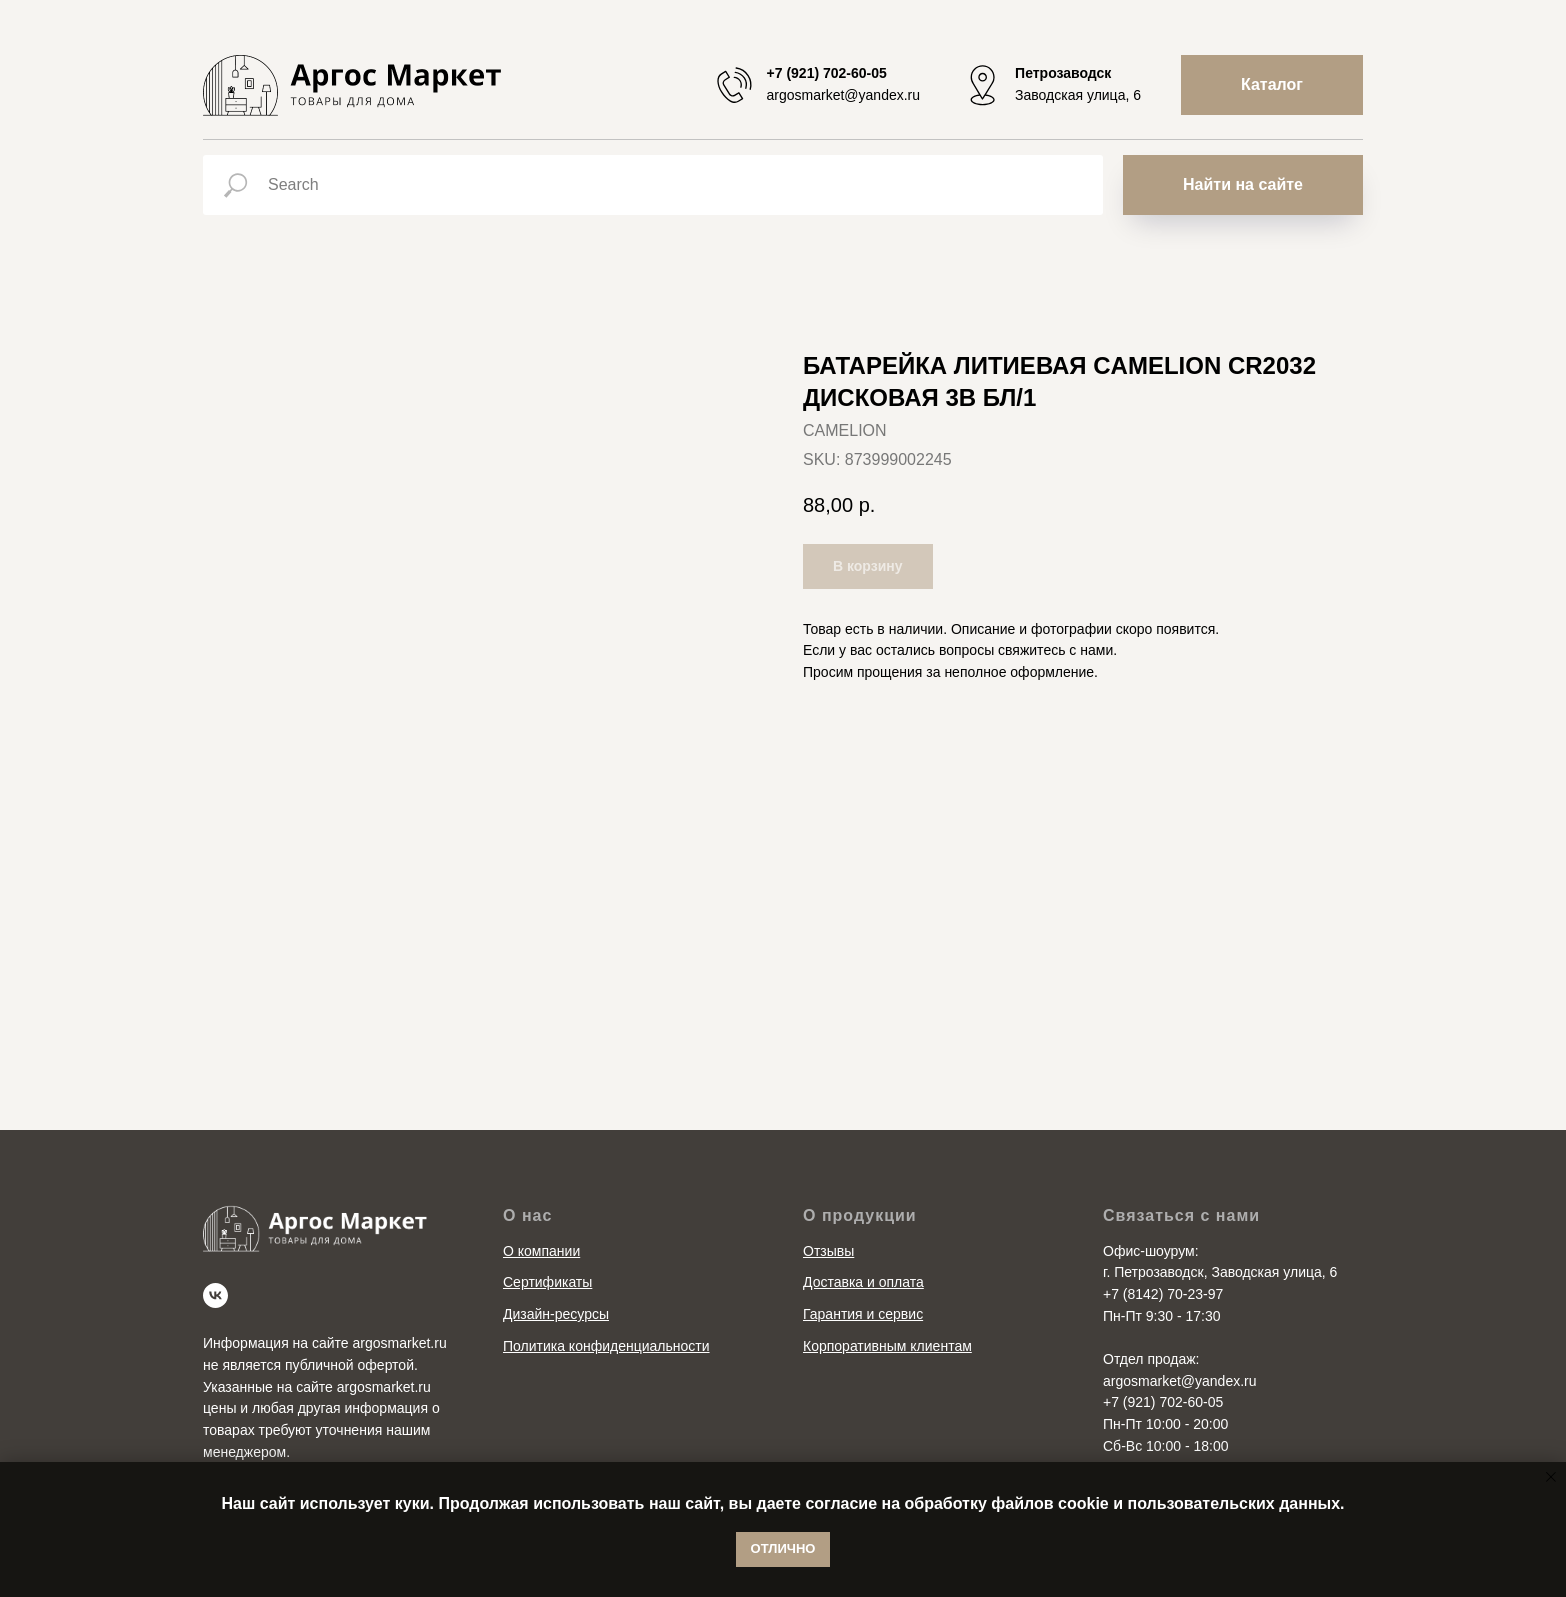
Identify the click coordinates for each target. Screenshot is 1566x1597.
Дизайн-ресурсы (556, 1314)
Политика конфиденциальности (606, 1346)
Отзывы (828, 1251)
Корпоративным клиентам (887, 1346)
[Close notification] (1551, 1477)
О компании (541, 1251)
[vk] (215, 1295)
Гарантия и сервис (863, 1314)
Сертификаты (547, 1282)
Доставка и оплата (863, 1282)
